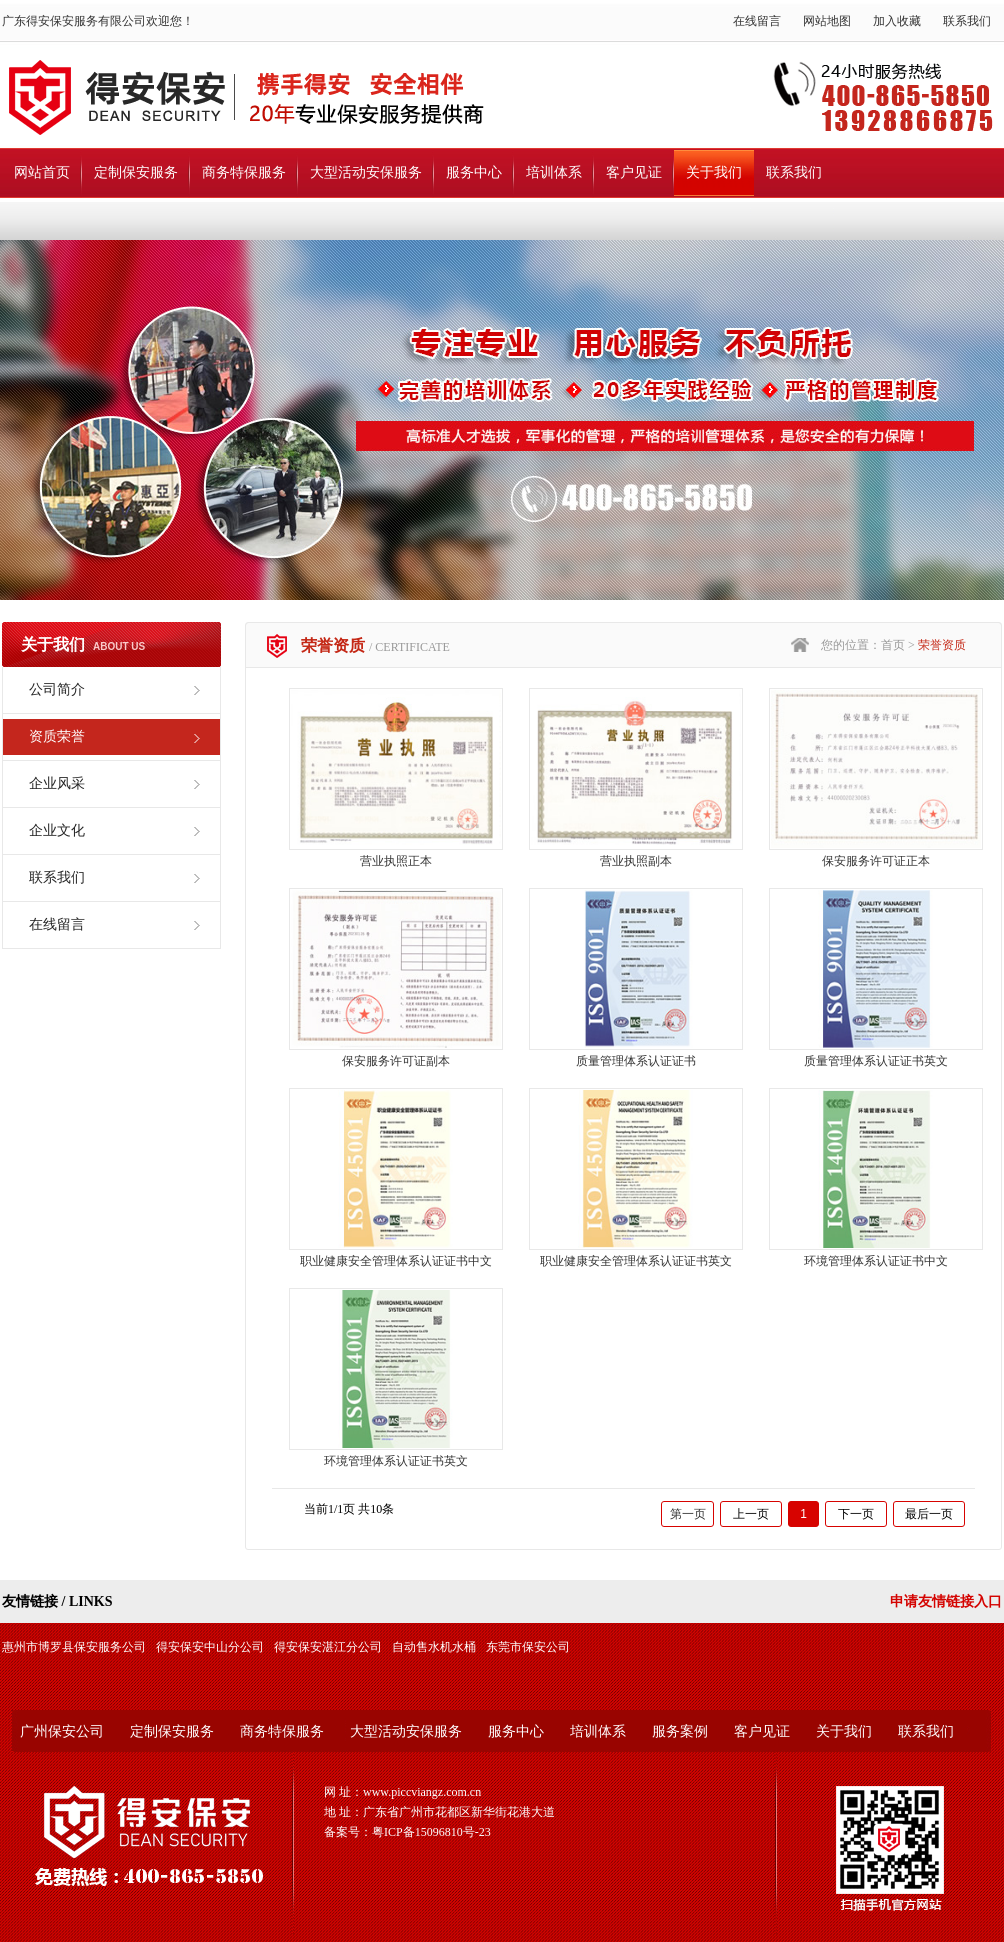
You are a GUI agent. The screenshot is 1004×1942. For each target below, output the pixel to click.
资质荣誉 (57, 736)
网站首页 (42, 172)
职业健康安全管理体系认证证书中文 (396, 1261)
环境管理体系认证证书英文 (396, 1461)
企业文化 (57, 830)
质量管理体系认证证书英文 (876, 1061)
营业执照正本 (396, 861)
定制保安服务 (136, 172)
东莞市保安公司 (528, 1647)
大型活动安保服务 (366, 172)
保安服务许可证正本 (876, 861)
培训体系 (554, 172)
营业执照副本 (636, 861)
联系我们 (967, 21)
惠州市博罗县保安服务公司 (74, 1647)
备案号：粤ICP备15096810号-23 (407, 1832)
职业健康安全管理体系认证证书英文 (636, 1261)
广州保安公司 (62, 1731)
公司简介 (57, 689)
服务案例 (680, 1731)
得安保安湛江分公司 (328, 1647)
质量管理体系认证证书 (636, 1061)
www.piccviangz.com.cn (422, 1792)
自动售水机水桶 (434, 1647)
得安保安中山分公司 (210, 1647)
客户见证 (634, 172)
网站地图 (827, 21)
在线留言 (757, 21)
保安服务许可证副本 (396, 1061)
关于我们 (714, 172)
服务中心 (474, 172)
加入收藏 (897, 21)
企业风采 (57, 783)
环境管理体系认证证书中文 (876, 1261)
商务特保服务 (244, 172)
